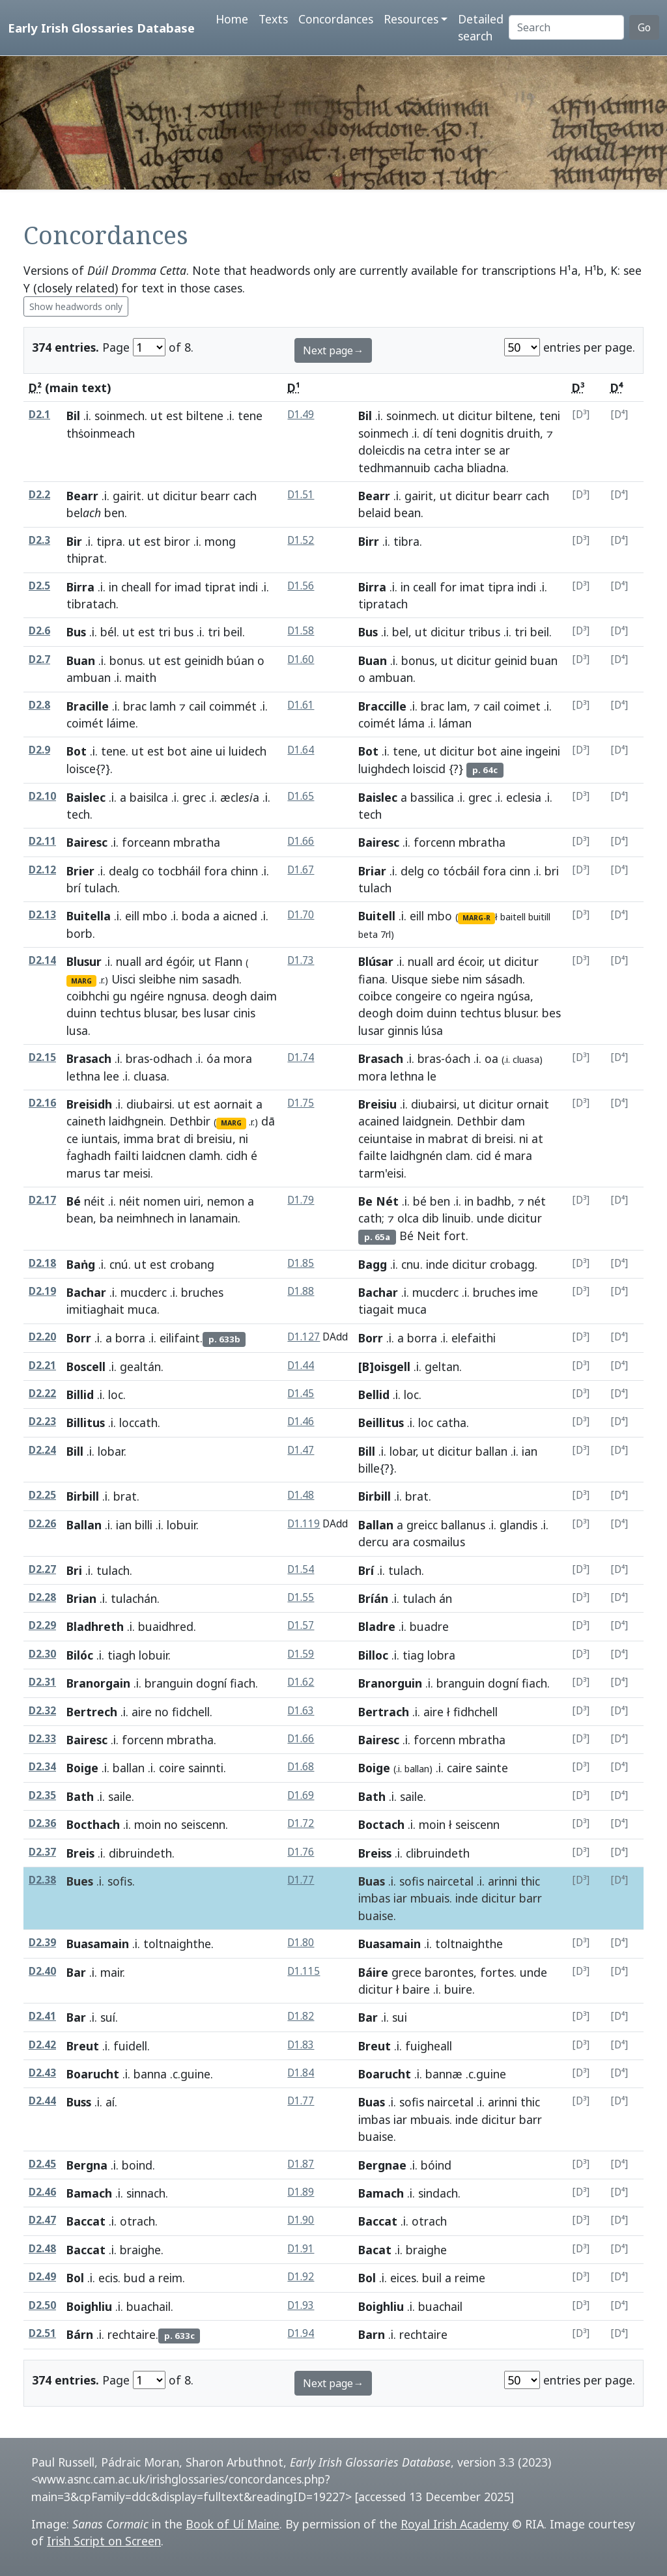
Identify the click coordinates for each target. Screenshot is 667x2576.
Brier (80, 871)
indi (248, 587)
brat (168, 1138)
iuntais (99, 1138)
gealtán (140, 1366)
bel (400, 632)
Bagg (372, 1264)
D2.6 (39, 631)
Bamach (89, 2193)
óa (213, 1058)
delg (412, 871)
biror (177, 541)
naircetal (450, 1881)
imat (472, 587)
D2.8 (39, 705)
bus (183, 632)
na (414, 450)
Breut (82, 2046)
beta (368, 934)
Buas (371, 1881)
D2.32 (42, 1711)
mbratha (196, 842)
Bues (79, 1881)
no (162, 1712)
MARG (81, 980)
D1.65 (300, 796)
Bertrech (91, 1712)
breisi (499, 1138)
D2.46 (42, 2192)
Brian (81, 1598)
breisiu (215, 1138)
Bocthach (93, 1824)
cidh (237, 1155)
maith (140, 677)
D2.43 (42, 2073)
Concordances (335, 19)
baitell (513, 917)
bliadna (486, 467)
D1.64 (300, 750)
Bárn (79, 2334)
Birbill (82, 1496)
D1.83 (300, 2045)
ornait (533, 1104)
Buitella (88, 916)
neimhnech (145, 1218)
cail (197, 706)
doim (409, 1013)
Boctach (381, 1824)
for (162, 587)
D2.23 (42, 1421)
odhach (172, 1058)
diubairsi (149, 1104)
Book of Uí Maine (232, 2524)
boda (196, 916)
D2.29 (42, 1625)
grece (406, 1972)
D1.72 (300, 1823)
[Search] (566, 27)
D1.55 (300, 1597)
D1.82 (300, 2016)
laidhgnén (416, 1155)
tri (164, 632)
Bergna (86, 2165)
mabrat (448, 1138)
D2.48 (42, 2249)
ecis (108, 2278)
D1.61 (300, 705)
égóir (179, 961)
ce (72, 1138)
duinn (81, 1013)
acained (378, 1121)
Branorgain (98, 1683)
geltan (442, 1366)
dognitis (482, 433)
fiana (371, 979)
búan (240, 660)
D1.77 (300, 1880)
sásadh (503, 979)
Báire (373, 1972)
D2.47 (42, 2220)
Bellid (374, 1394)
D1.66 (300, 841)
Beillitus (381, 1422)
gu (120, 996)
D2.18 (42, 1263)
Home (232, 19)
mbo (155, 916)
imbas (374, 1898)
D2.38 (42, 1880)
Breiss (374, 1853)
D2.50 (42, 2305)
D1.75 (300, 1103)
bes (191, 1013)
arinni (502, 1881)
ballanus (463, 1525)
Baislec (86, 797)
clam (458, 1155)
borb (79, 933)
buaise (375, 1915)
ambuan (88, 677)
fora (215, 871)
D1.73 (300, 960)
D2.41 (42, 2016)
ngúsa (514, 996)
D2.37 (42, 1852)
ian (529, 1451)
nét (537, 1201)
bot (177, 751)
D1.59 (300, 1654)
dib (430, 1218)
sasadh (220, 979)
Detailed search (481, 27)
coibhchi (87, 996)
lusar (217, 1013)
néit (94, 1201)
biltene (204, 415)
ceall (424, 587)
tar (112, 1173)
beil (232, 632)
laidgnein (427, 1121)
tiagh (121, 1655)
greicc (422, 1525)
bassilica (432, 797)
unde (490, 1218)
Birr (368, 541)
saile (120, 1796)
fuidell (130, 2046)
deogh (229, 996)
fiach (242, 1683)
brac (135, 706)
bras (137, 1058)
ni (243, 1138)
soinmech (119, 415)
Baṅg (80, 1264)
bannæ (443, 2074)
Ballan (84, 1525)
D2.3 (39, 540)
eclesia (523, 797)
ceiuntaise (385, 1138)
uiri (192, 1201)
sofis (119, 1881)
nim (189, 979)
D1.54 (300, 1569)
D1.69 (300, 1795)
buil (432, 2278)
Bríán (373, 1598)
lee (111, 1076)
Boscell (86, 1366)
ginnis (403, 1030)
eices (403, 2278)
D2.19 (42, 1291)
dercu (373, 1542)
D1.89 (300, 2192)
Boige (82, 1768)
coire (172, 1768)
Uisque (409, 979)
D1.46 (300, 1421)
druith (523, 433)
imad (188, 587)
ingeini (543, 751)
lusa (77, 1030)
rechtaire (131, 2334)
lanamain (214, 1218)
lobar (111, 1451)
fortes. (498, 1972)
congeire (418, 996)
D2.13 (42, 915)
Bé (73, 1201)
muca (142, 1309)
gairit (127, 495)
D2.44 (42, 2101)
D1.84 (300, 2073)
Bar (76, 1972)
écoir (470, 961)
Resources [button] (411, 19)
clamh (204, 1155)
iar (400, 1898)
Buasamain (97, 1943)
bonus (126, 660)
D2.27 (42, 1569)
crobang (192, 1264)
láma (412, 723)
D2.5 (39, 586)
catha (451, 1422)
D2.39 (42, 1942)
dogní (211, 1683)
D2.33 (42, 1739)
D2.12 (42, 870)
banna (150, 2074)
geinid (510, 660)
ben (114, 512)
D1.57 (300, 1625)
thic (530, 1881)
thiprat (85, 558)
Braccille (382, 706)
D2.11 (42, 841)
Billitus (85, 1422)
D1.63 (300, 1711)
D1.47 (300, 1450)
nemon (225, 1201)
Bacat (374, 2250)
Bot (76, 751)
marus (83, 1173)
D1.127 (303, 1337)
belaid (374, 512)
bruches (202, 1292)
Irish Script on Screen (104, 2541)
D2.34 (42, 1767)
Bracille (87, 706)
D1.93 (300, 2305)
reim (170, 2278)
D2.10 (42, 796)
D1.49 (300, 414)
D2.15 (42, 1057)
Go (644, 27)
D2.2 (39, 495)
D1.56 (300, 586)
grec (194, 797)
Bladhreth (95, 1626)
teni (549, 415)
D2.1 (39, 414)
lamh (163, 706)
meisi (136, 1173)
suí (107, 2017)
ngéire (147, 996)
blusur (520, 1013)
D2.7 (39, 659)
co (148, 871)
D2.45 (42, 2164)
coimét (85, 723)
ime (528, 1292)
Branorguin (390, 1683)
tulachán (134, 1598)
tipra (109, 541)
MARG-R (476, 917)
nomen (161, 1201)
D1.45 (300, 1393)
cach (245, 495)
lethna (83, 1076)
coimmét (233, 706)
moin (147, 1824)
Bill (74, 1451)
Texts (273, 19)
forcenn (434, 842)
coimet (522, 706)
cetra (438, 450)
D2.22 (42, 1393)
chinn (244, 871)
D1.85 (300, 1263)
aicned (240, 916)
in (113, 587)
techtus (120, 1013)
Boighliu (89, 2306)
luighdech (384, 768)
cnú (118, 1264)
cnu (410, 1264)
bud (134, 2278)
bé (420, 1201)
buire (458, 1989)
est (174, 415)
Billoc (373, 1655)
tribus (484, 632)
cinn (519, 871)
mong (220, 541)
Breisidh (89, 1104)
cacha (449, 467)
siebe (445, 979)
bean (407, 512)
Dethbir (189, 1121)
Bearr (82, 495)
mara (518, 1155)
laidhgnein (136, 1121)
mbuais (429, 1898)
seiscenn (203, 1824)
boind (137, 2165)
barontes (449, 1972)
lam (457, 706)
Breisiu (377, 1104)
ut (156, 415)
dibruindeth (140, 1853)
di (188, 1138)
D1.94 (300, 2333)
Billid (80, 1394)
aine (201, 751)
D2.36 (42, 1823)
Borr (78, 1338)
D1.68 (300, 1767)
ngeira (477, 996)
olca (408, 1218)
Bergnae (382, 2165)
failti (126, 1155)
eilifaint (180, 1338)
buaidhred (165, 1626)
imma (139, 1138)
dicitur (475, 415)
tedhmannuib (394, 467)
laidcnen (164, 1155)
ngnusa (186, 996)
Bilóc (79, 1655)
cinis (244, 1013)
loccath (138, 1422)
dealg (124, 871)
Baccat (86, 2221)
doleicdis (381, 450)
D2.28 (42, 1597)
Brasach (88, 1058)
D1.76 (300, 1852)
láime (121, 723)
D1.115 (303, 1971)
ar (504, 450)
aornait (233, 1104)
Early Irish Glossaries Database (101, 28)
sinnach (145, 2193)
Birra (80, 587)
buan (544, 660)
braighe (140, 2250)
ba (106, 1218)
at (537, 1138)
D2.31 (42, 1682)
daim (263, 996)
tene (250, 415)
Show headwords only (75, 306)
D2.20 (42, 1337)
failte (372, 1155)
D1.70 (300, 915)
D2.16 (42, 1103)
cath (370, 1218)
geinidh (203, 660)
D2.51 (42, 2333)
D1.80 (300, 1942)
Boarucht (92, 2074)
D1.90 (300, 2220)
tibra (406, 541)
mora (237, 1058)
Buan (80, 660)
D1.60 (300, 659)
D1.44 (300, 1365)
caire (459, 1768)
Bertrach (383, 1712)
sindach (438, 2193)
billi (143, 1525)
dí (428, 433)
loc (115, 1394)
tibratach (91, 604)
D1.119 (303, 1524)
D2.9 (39, 750)
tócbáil (461, 871)
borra (130, 1338)
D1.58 (300, 631)
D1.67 (300, 870)
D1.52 (300, 540)
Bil (73, 415)
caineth (86, 1121)
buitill (539, 917)
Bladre (376, 1626)
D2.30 (42, 1654)
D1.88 (300, 1291)
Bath (80, 1796)
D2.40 (42, 1971)
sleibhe (157, 979)
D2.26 (42, 1524)
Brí (366, 1570)
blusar (159, 1013)
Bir (74, 541)
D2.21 (42, 1365)
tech (78, 814)
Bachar (86, 1292)
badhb (494, 1201)
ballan (491, 1451)
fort (455, 1235)
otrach (137, 2221)
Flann (228, 961)
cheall (136, 587)
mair (111, 1972)
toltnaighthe (177, 1943)
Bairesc (86, 842)
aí (110, 2102)
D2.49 (42, 2277)
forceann (146, 842)
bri (552, 871)
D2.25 (42, 1495)
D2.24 (42, 1450)
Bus (76, 632)
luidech (247, 751)
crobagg (512, 1264)
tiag (413, 1655)
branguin (169, 1683)
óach (457, 1058)
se (490, 450)
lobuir (181, 1525)
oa (491, 1058)
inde (437, 1264)
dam (513, 1121)
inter (468, 450)
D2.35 (42, 1795)
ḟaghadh (88, 1155)
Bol (75, 2278)
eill (132, 916)
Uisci (123, 979)
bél (108, 632)
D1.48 (300, 1495)
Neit (428, 1235)
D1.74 (300, 1057)
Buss (78, 2102)
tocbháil (179, 871)
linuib (456, 1218)
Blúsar (375, 961)
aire (142, 1712)
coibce (375, 996)
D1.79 (300, 1200)
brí (73, 888)
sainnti (205, 1768)
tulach (100, 888)
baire (416, 1989)
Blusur (84, 961)
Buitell (376, 916)
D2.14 (42, 960)
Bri (74, 1570)
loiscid (429, 768)
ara (401, 1542)
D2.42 (42, 2045)
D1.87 (300, 2164)
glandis (518, 1525)
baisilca (149, 797)
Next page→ (333, 350)
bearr (215, 495)
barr (530, 1898)
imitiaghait (95, 1309)
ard (154, 961)
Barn (371, 2334)
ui (220, 751)
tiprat (220, 587)
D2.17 (42, 1200)
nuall (128, 961)
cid (483, 1155)
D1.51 (300, 495)
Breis (80, 1853)
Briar (372, 871)
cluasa (150, 1076)
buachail (148, 2306)
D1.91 (300, 2249)
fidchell (191, 1712)
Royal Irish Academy (455, 2524)
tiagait (376, 1309)
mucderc (144, 1292)
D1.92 (300, 2277)
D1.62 (300, 1682)
